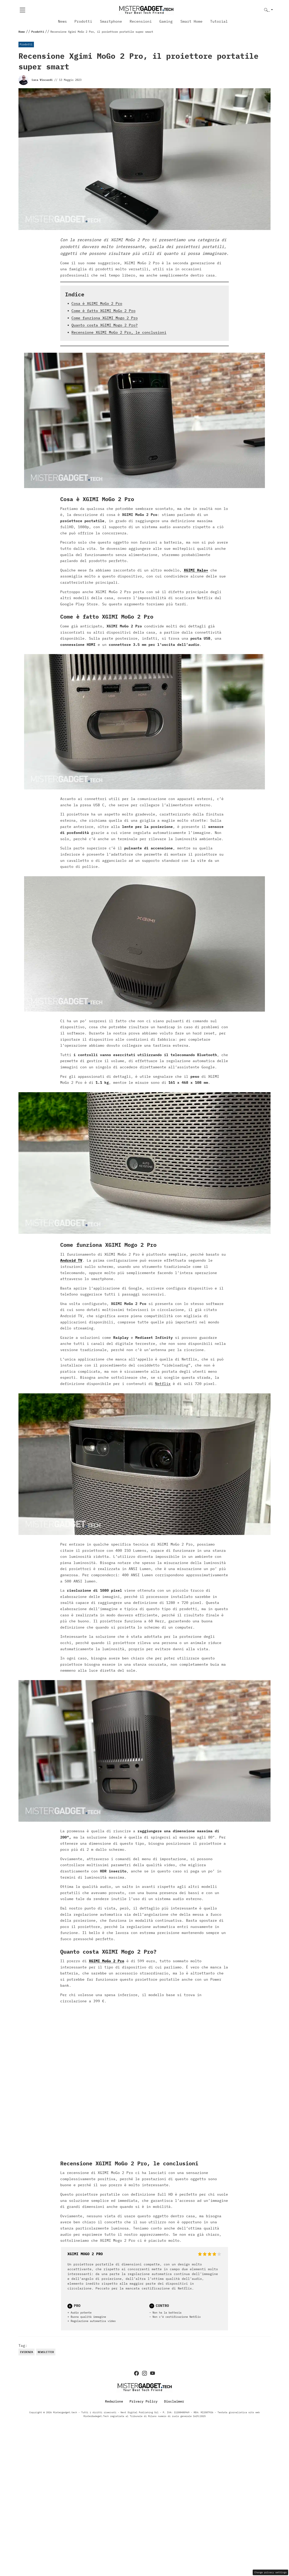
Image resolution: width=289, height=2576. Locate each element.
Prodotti (83, 21)
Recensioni (141, 21)
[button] (268, 10)
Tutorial (219, 21)
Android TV (71, 1260)
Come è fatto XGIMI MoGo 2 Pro (103, 310)
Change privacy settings (270, 2572)
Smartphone (111, 21)
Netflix (163, 1383)
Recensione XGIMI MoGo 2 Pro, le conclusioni (118, 332)
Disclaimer (174, 2401)
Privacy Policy (143, 2401)
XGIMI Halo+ (196, 570)
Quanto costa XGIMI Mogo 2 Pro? (104, 325)
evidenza (26, 2352)
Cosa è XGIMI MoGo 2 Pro (96, 303)
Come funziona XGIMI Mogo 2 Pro (104, 318)
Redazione (114, 2401)
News (62, 21)
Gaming (166, 21)
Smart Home (191, 21)
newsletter (46, 2352)
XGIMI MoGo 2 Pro (106, 1961)
